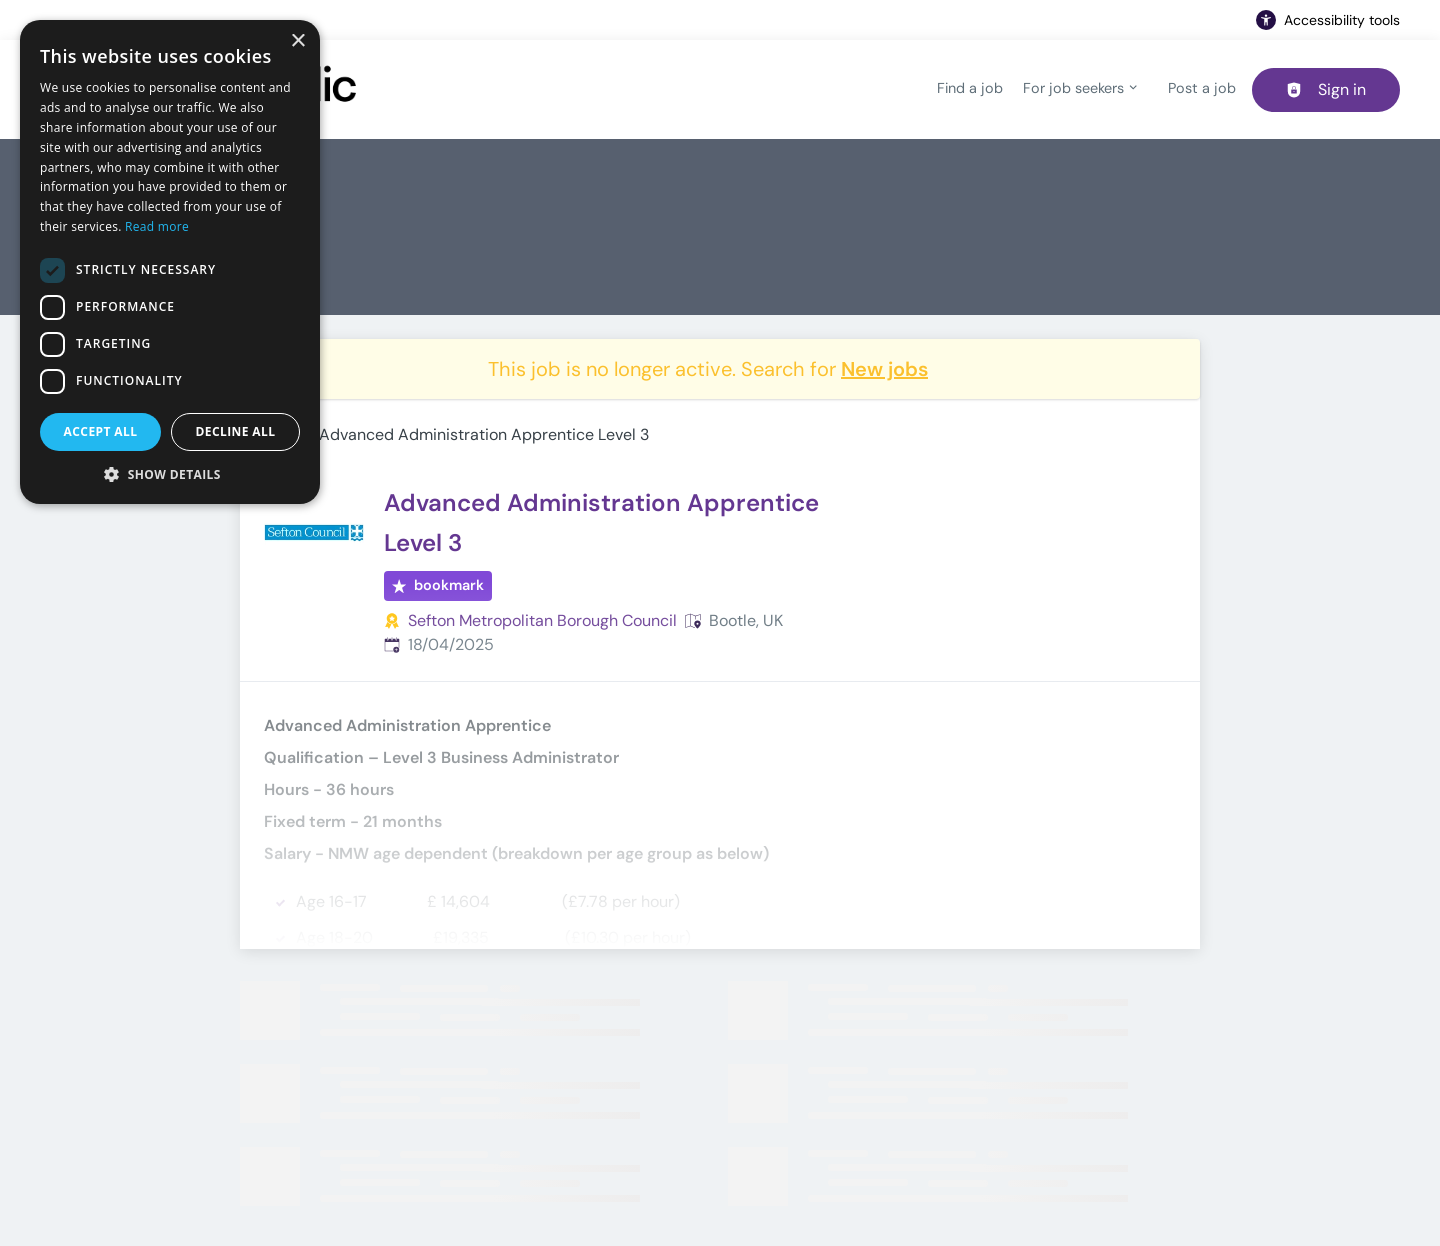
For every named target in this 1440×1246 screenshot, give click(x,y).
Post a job (1202, 88)
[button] (170, 474)
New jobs (884, 369)
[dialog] (170, 262)
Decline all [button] (236, 431)
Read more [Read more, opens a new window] (157, 226)
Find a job (970, 88)
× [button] (297, 41)
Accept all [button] (101, 431)
